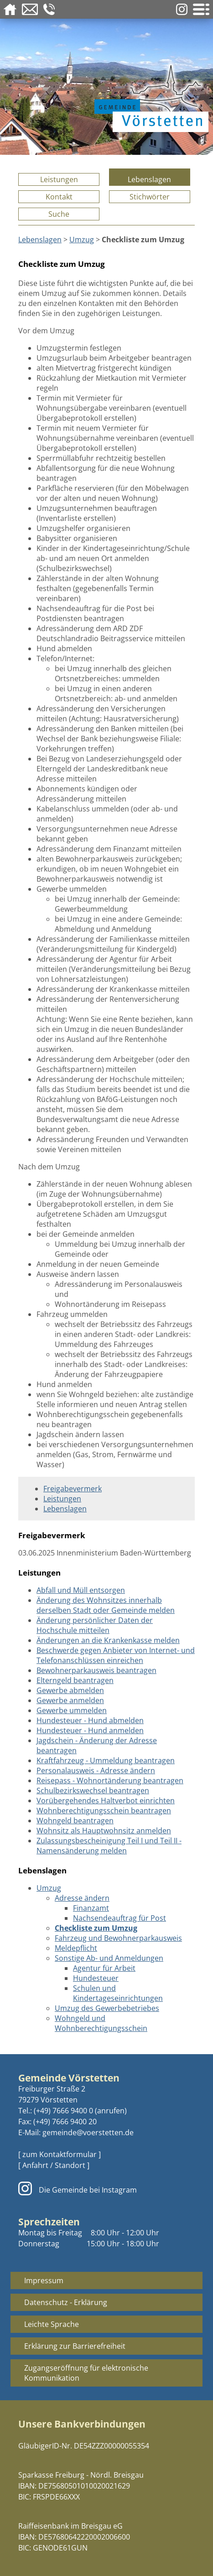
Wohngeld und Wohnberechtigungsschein (101, 2023)
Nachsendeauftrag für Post (119, 1918)
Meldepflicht (76, 1948)
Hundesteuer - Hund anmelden (90, 1730)
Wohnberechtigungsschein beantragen (103, 1811)
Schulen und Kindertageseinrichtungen (118, 1993)
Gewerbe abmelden (70, 1690)
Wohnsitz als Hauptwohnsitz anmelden (103, 1831)
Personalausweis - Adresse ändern (95, 1770)
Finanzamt (91, 1908)
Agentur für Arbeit (104, 1968)
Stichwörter (150, 197)
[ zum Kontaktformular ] (59, 2154)
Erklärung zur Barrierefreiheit (74, 2346)
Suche (58, 214)
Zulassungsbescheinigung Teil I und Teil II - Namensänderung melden (109, 1846)
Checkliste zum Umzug (96, 1928)
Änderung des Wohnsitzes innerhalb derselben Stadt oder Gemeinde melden (105, 1605)
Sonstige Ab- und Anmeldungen (109, 1958)
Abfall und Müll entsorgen (80, 1590)
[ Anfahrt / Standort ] (53, 2165)
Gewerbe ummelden (71, 1710)
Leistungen (59, 179)
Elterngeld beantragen (75, 1680)
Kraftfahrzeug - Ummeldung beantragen (105, 1760)
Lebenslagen (149, 179)
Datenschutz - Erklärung (65, 2302)
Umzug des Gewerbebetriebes (107, 2008)
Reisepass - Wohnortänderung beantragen (109, 1780)
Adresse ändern (82, 1898)
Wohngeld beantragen (75, 1821)
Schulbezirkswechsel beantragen (92, 1790)
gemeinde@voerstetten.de (88, 2132)
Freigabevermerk (72, 1489)
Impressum (43, 2280)
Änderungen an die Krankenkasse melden (108, 1640)
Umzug (81, 240)
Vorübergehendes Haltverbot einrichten (105, 1801)
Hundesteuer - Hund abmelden (90, 1720)
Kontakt (59, 197)
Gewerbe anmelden (70, 1700)
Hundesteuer (96, 1978)
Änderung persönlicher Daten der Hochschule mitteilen (94, 1625)
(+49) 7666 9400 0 (63, 2111)
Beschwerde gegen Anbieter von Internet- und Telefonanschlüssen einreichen (115, 1655)
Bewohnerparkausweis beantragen (96, 1670)
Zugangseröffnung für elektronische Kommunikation (86, 2373)
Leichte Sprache (51, 2324)
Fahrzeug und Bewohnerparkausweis (118, 1938)
